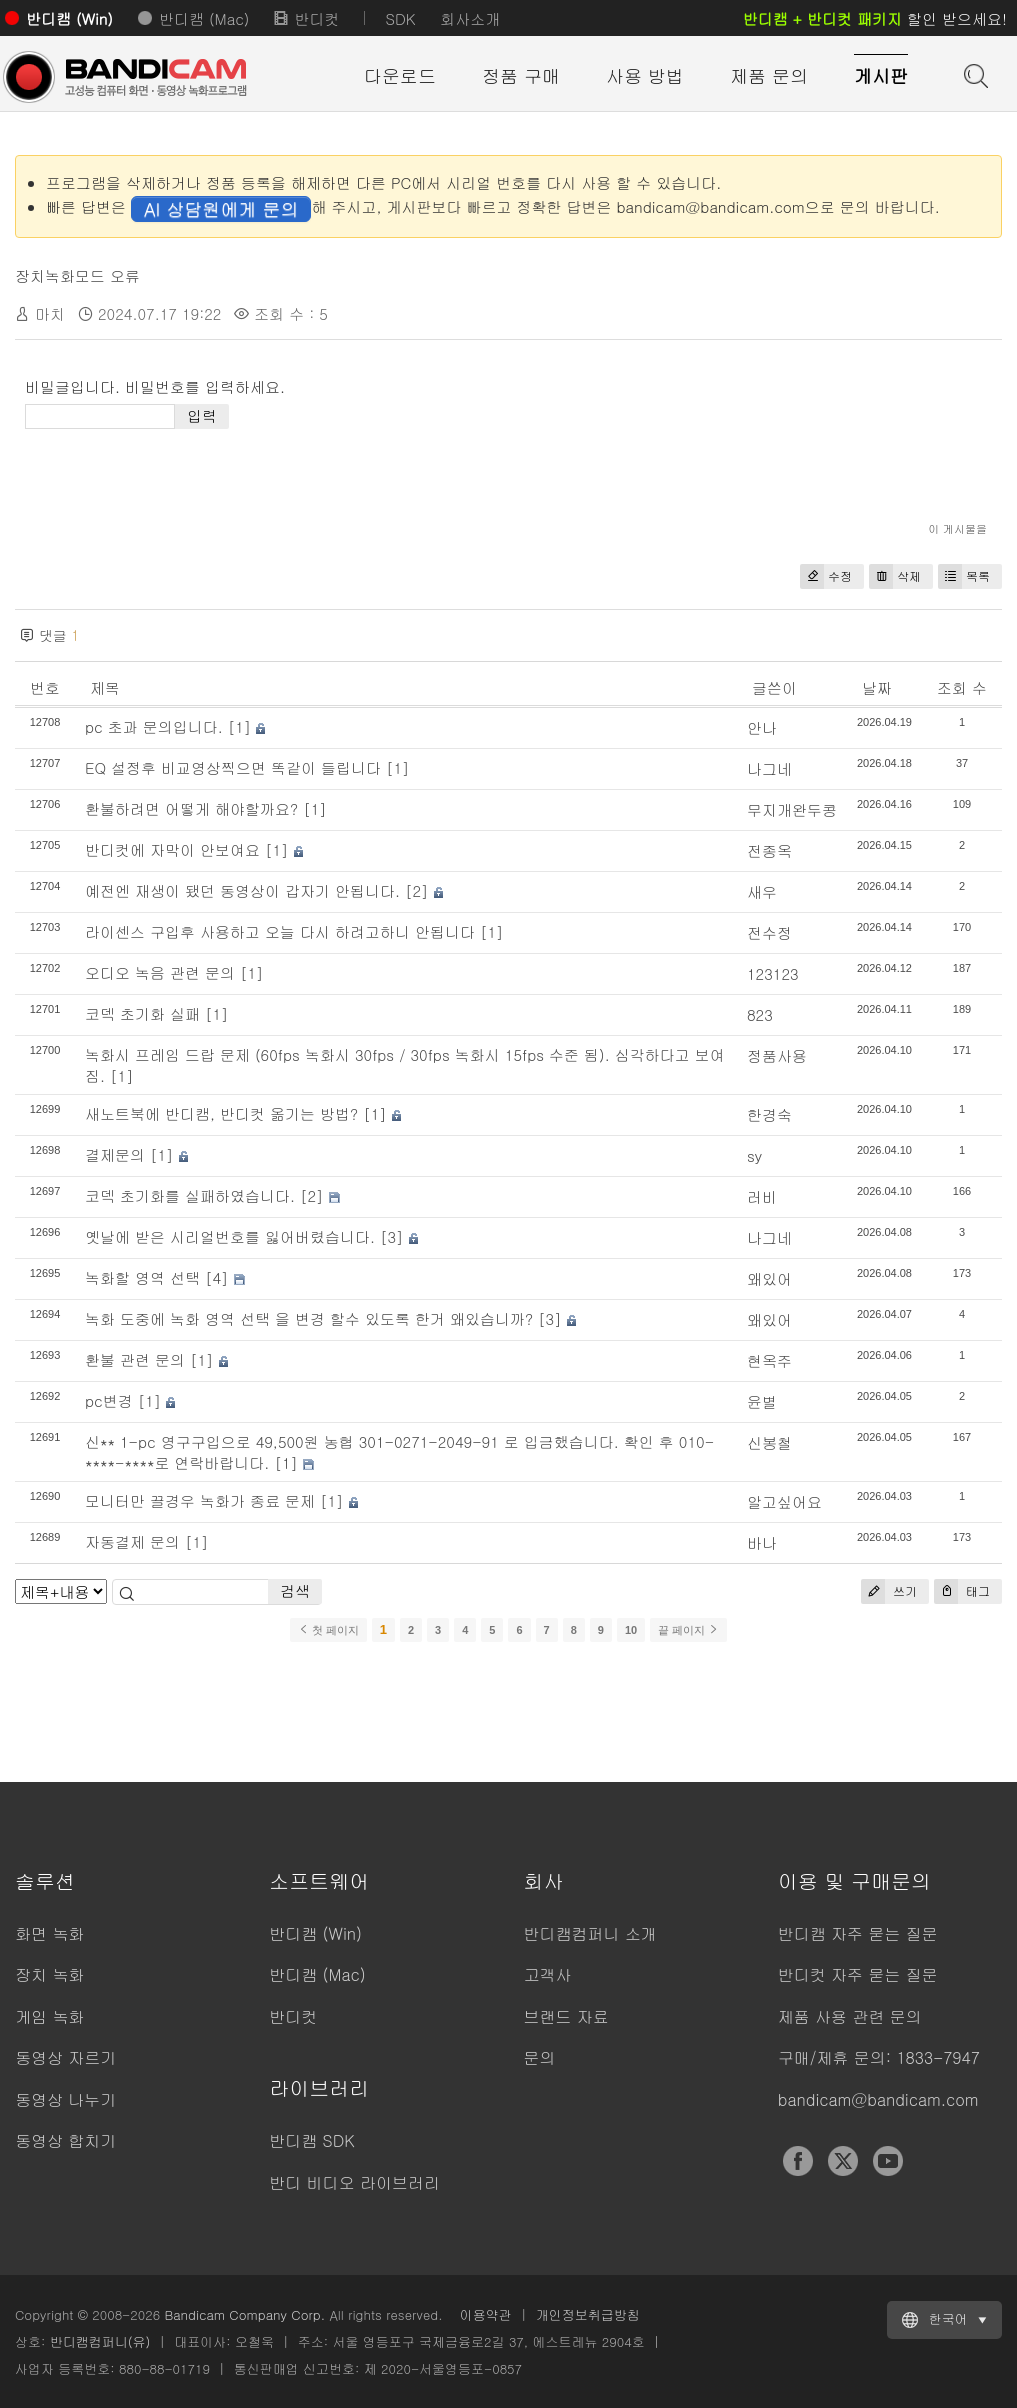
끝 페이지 (688, 1630)
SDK (400, 18)
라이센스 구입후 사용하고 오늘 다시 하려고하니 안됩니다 (280, 931)
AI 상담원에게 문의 (221, 208)
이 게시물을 (957, 528)
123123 (773, 973)
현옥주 (769, 1360)
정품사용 (777, 1055)
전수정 (769, 932)
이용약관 (486, 2314)
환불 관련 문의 (135, 1359)
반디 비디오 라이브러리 (354, 2182)
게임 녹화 (49, 2016)
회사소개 (470, 18)
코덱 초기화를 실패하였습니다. (190, 1195)
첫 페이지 (328, 1630)
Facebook (798, 2161)
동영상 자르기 (65, 2057)
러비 (762, 1196)
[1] (240, 726)
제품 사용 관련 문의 (850, 2016)
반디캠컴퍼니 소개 (590, 1933)
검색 (295, 1590)
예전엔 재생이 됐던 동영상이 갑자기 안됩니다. (242, 890)
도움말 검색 (974, 74)
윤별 (762, 1401)
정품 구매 (521, 75)
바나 (762, 1542)
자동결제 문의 (132, 1541)
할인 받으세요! (875, 18)
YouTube (888, 2161)
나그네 (769, 768)
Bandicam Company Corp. (244, 2314)
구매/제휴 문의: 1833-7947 (879, 2057)
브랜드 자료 (566, 2016)
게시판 (881, 75)
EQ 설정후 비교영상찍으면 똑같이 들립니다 (233, 767)
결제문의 (115, 1154)
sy (754, 1155)
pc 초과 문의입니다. (154, 726)
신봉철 (769, 1442)
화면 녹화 (49, 1933)
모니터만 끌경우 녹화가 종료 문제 (200, 1500)
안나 (762, 727)
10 (631, 1630)
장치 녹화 (49, 1974)
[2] (417, 890)
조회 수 (962, 687)
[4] (217, 1277)
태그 (962, 1591)
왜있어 (769, 1278)
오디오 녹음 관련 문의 (160, 972)
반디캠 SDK (311, 2140)
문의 (540, 2057)
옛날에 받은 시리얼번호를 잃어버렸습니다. (230, 1236)
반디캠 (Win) (69, 18)
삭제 (895, 576)
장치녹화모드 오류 (77, 275)
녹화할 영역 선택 (142, 1277)
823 (760, 1014)
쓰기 (889, 1591)
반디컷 (316, 18)
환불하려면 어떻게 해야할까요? (191, 808)
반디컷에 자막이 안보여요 (172, 849)
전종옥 (769, 850)
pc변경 (109, 1400)
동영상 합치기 (65, 2140)
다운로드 (400, 75)
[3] (392, 1236)
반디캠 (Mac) (204, 18)
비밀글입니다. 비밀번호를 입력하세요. (155, 386)
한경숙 (769, 1114)
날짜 (877, 687)
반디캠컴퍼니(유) (100, 2341)
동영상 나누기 (65, 2099)
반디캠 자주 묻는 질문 (858, 1933)
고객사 (548, 1974)
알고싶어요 (784, 1501)
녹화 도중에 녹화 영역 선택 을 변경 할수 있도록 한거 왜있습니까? (309, 1318)
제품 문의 (769, 75)
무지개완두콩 (792, 809)
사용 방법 (645, 75)
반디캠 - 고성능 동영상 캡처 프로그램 (125, 77)
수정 (826, 576)
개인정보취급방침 (588, 2314)
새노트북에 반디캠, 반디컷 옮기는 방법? (221, 1113)
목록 (964, 576)
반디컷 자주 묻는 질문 (858, 1974)
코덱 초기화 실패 (142, 1013)
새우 (762, 891)
